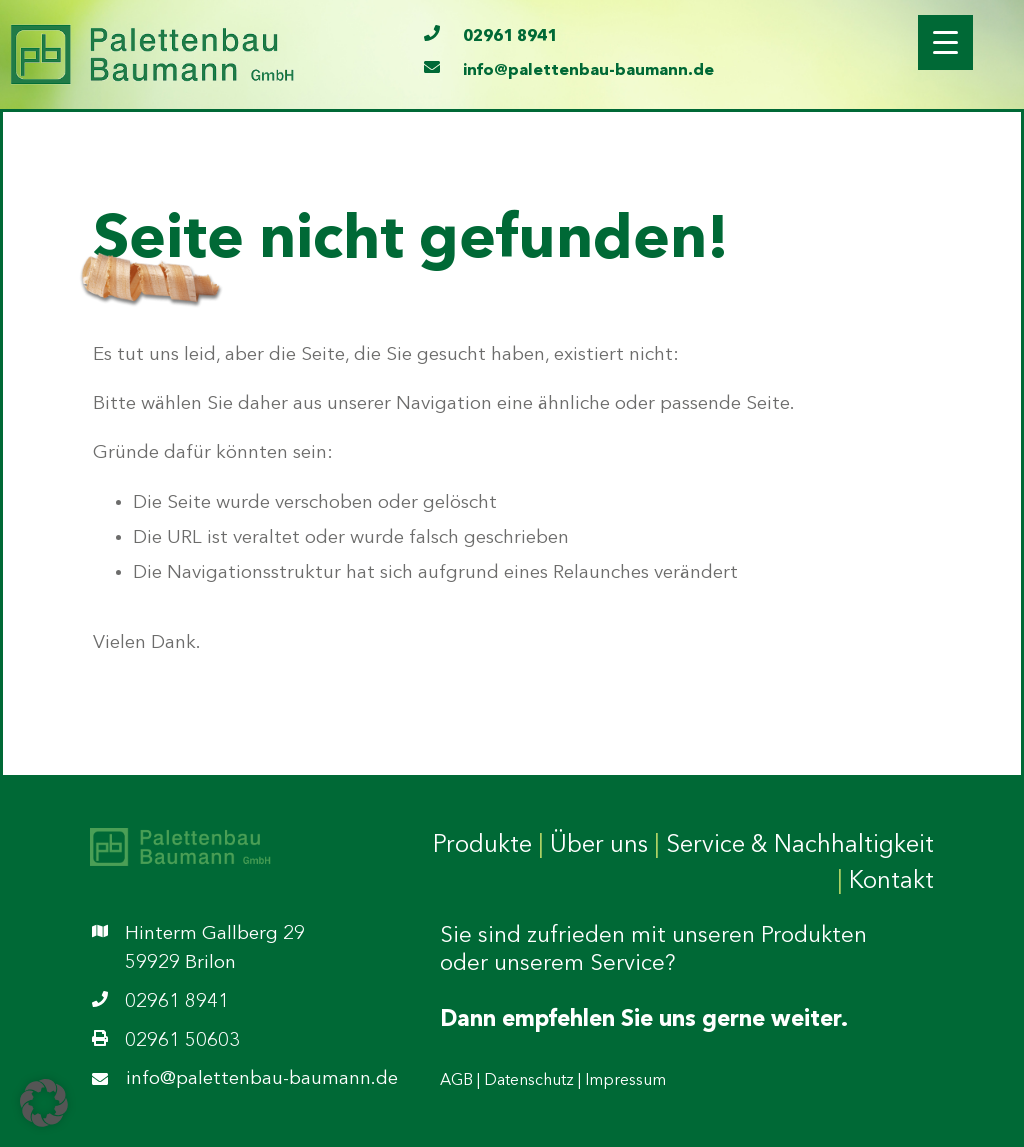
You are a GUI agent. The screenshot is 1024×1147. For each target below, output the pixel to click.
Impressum (625, 1081)
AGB (456, 1081)
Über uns (599, 846)
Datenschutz (529, 1081)
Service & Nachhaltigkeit (800, 846)
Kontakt (891, 882)
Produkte (482, 846)
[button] (44, 1103)
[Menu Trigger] (945, 42)
